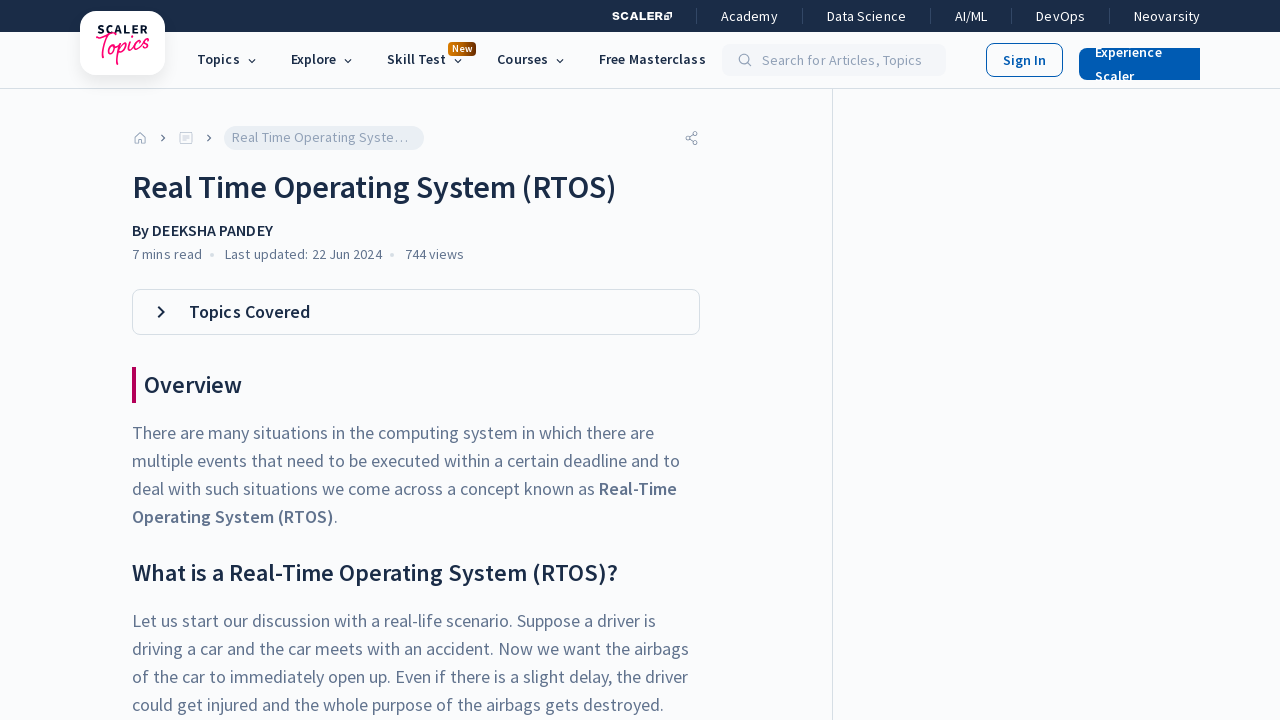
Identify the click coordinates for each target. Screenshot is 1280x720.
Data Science (866, 16)
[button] (1141, 60)
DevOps (1060, 16)
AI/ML (971, 16)
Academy (749, 16)
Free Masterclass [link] (652, 59)
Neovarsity (1167, 16)
